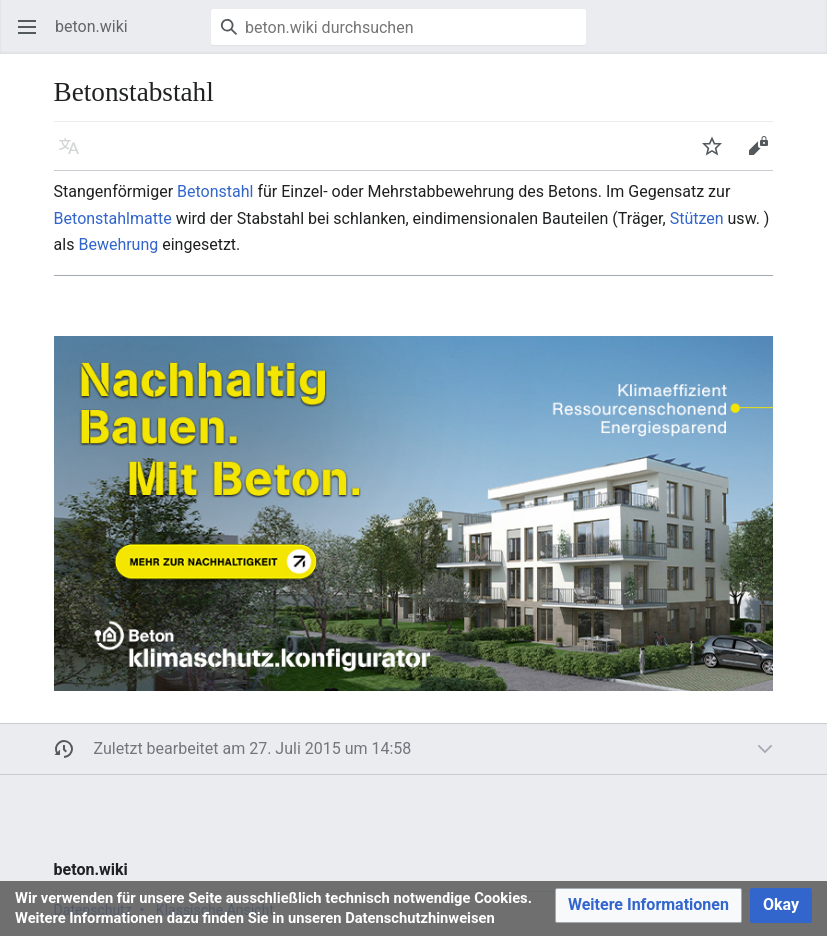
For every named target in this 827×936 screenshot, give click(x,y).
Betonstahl (215, 191)
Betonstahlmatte (113, 218)
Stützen (697, 218)
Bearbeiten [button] (764, 155)
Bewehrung (118, 244)
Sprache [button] (75, 155)
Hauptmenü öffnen (33, 36)
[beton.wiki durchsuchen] (398, 27)
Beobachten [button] (718, 155)
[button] (648, 905)
